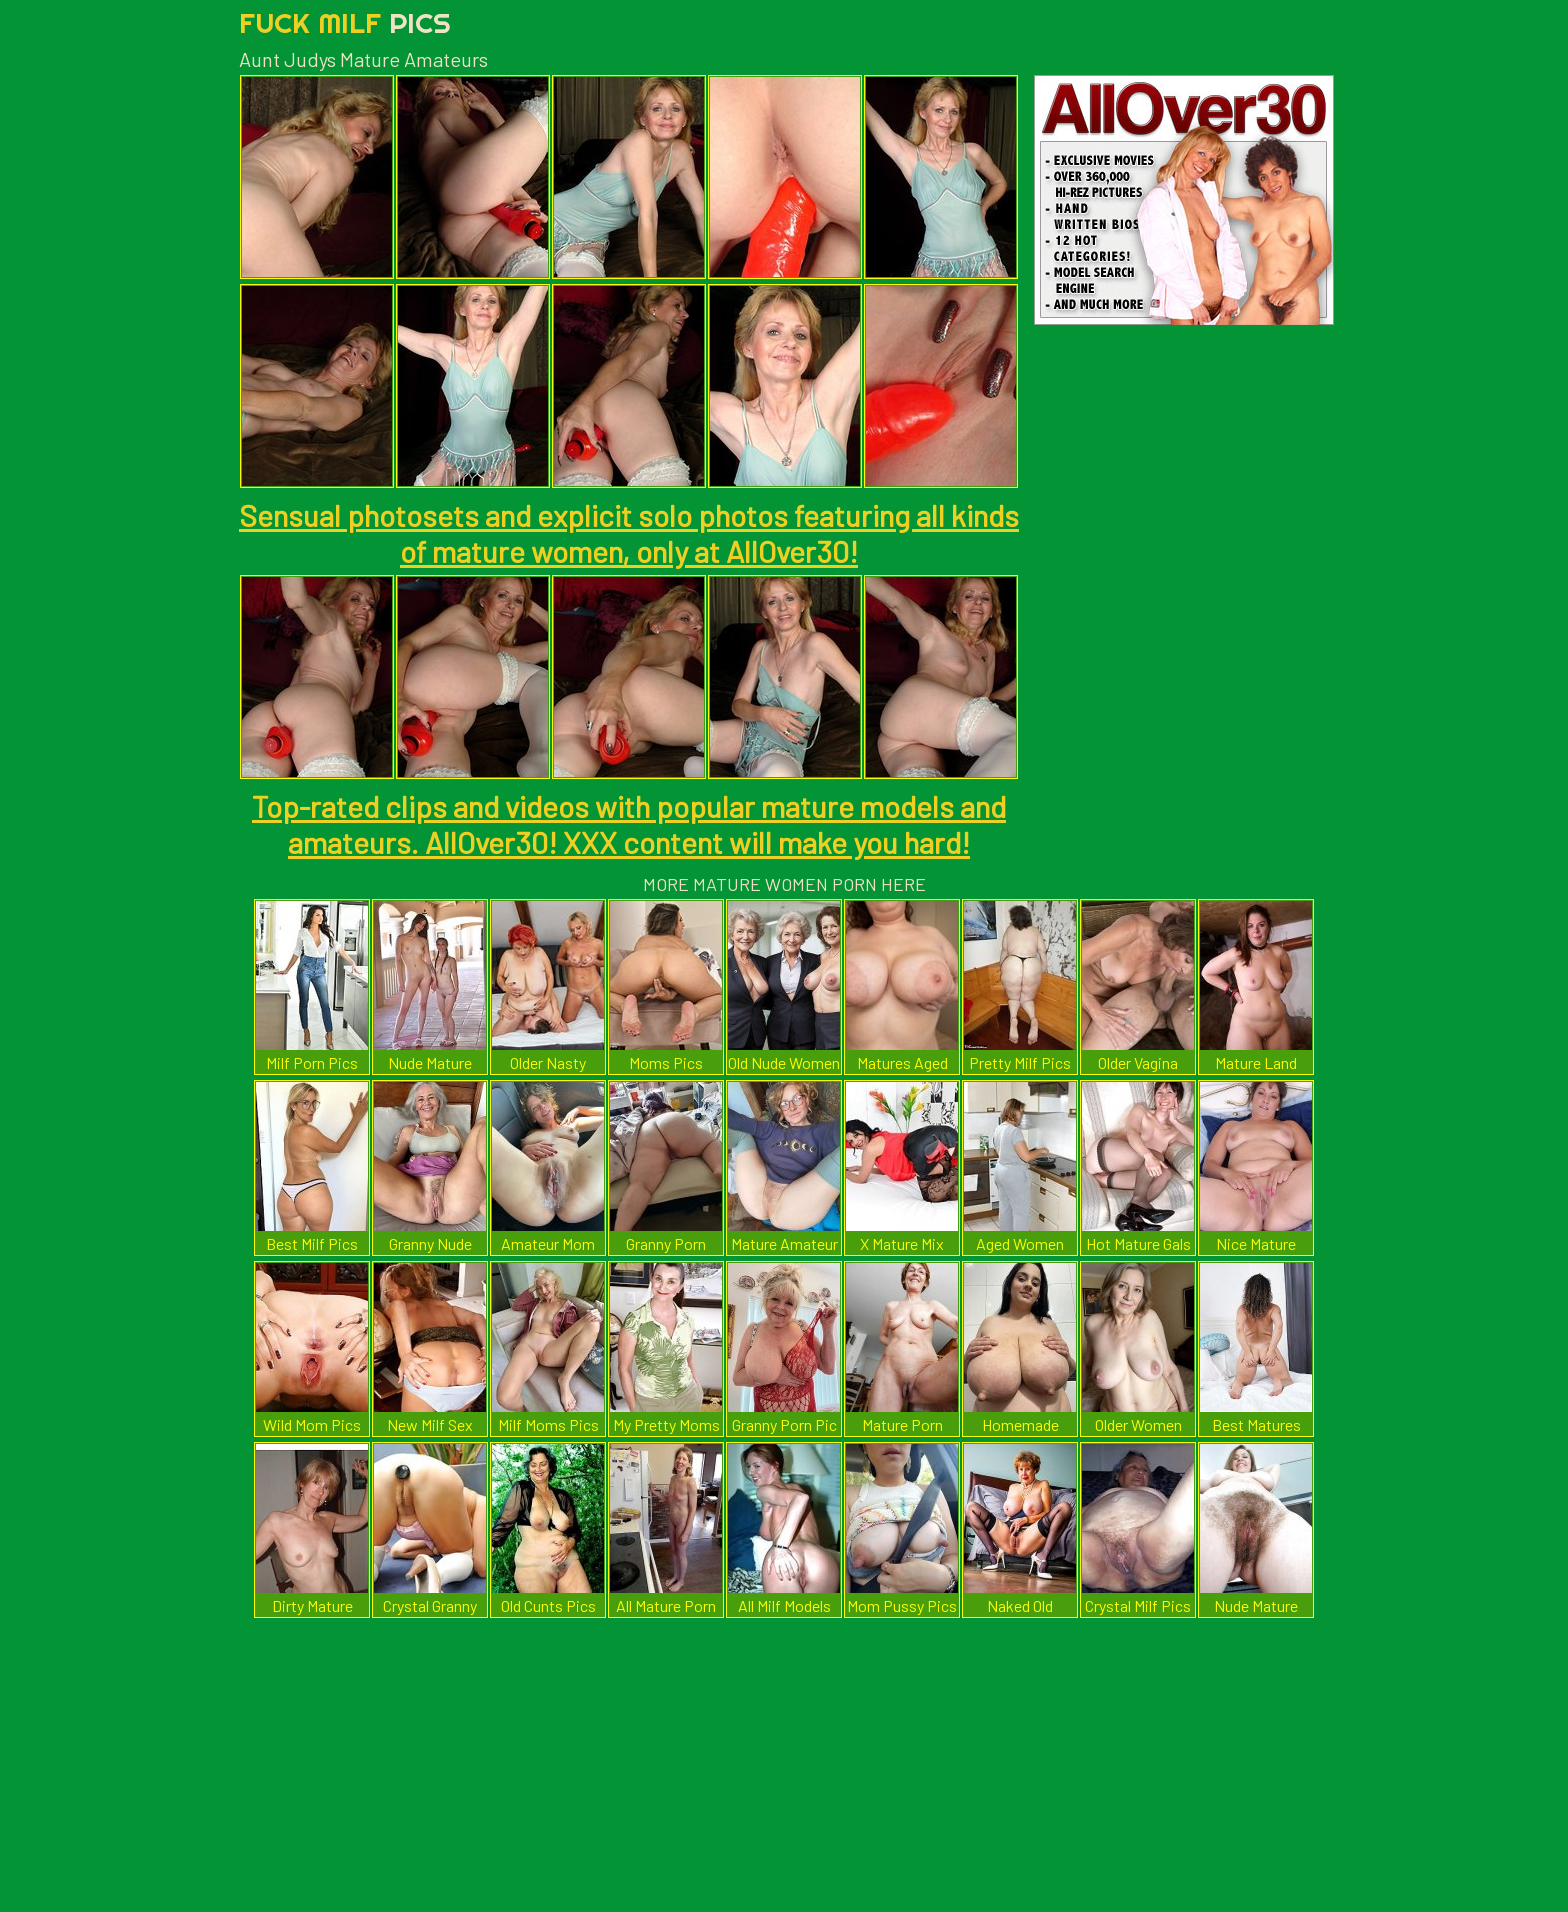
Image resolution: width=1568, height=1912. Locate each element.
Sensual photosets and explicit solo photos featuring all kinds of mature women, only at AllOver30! (629, 533)
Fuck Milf (345, 22)
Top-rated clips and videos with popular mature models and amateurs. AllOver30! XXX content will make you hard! (629, 824)
